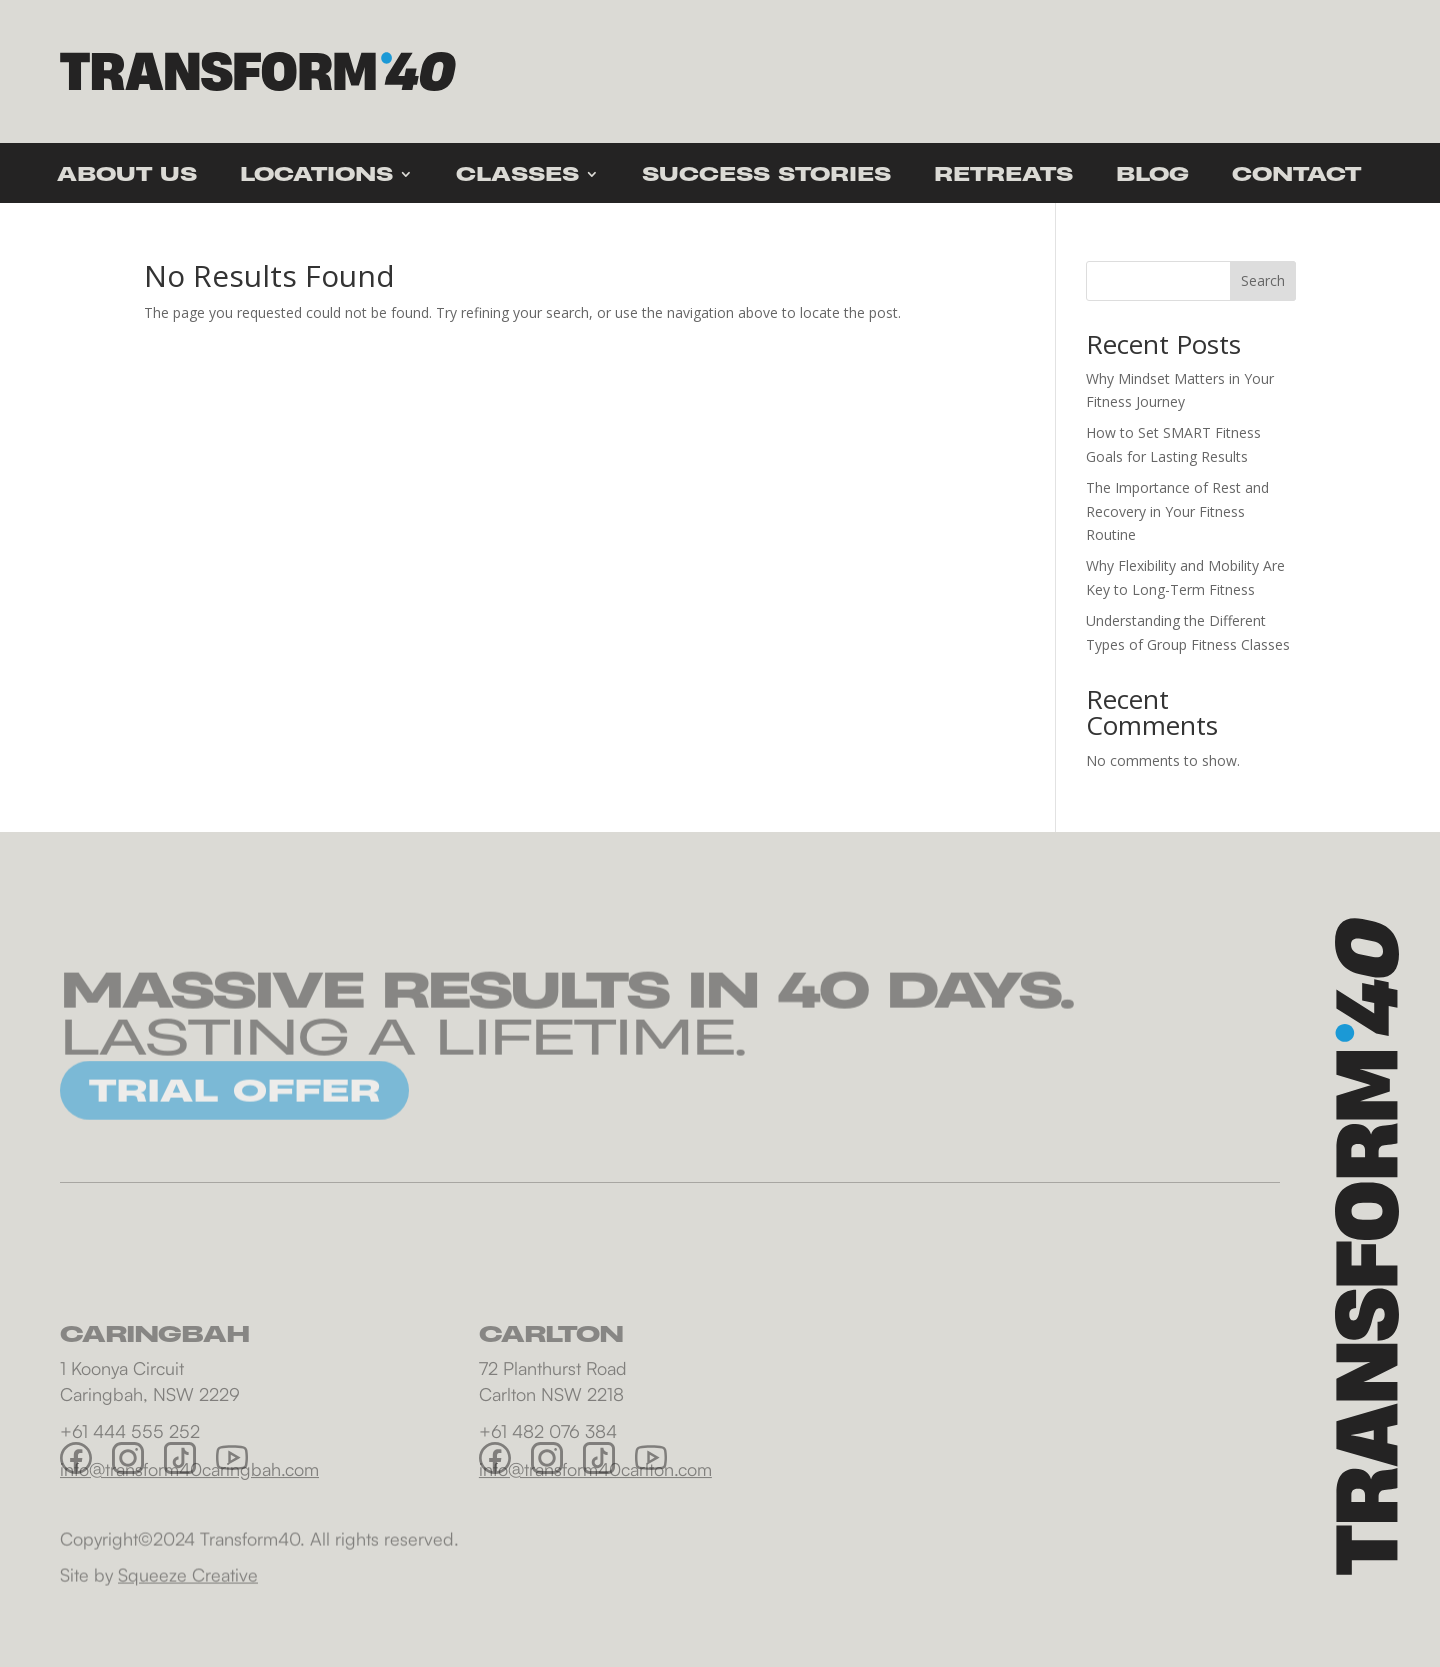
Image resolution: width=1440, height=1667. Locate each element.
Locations (316, 176)
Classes (517, 176)
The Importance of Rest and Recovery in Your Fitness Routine (1177, 511)
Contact (1296, 176)
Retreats (1003, 176)
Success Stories (766, 176)
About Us (127, 176)
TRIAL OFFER (234, 1107)
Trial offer (1234, 71)
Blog (1152, 176)
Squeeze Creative (188, 1582)
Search (1263, 280)
